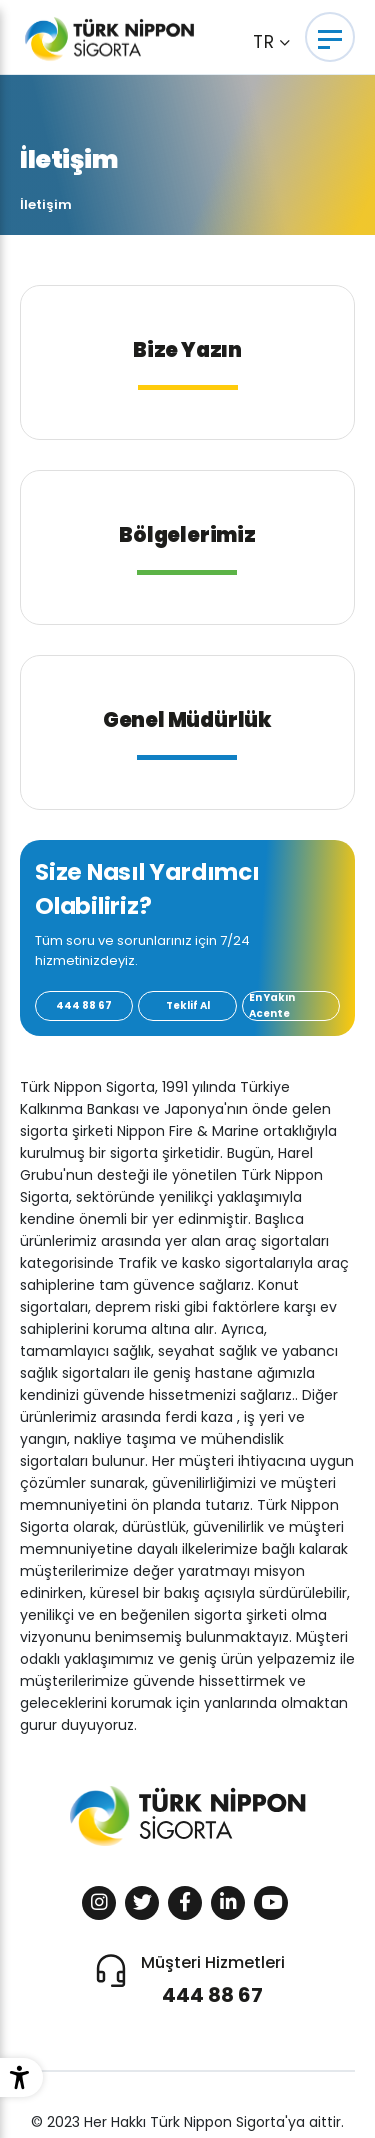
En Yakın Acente (272, 1006)
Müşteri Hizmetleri (213, 1980)
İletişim (46, 204)
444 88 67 (84, 1005)
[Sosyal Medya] (99, 1903)
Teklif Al (188, 1005)
